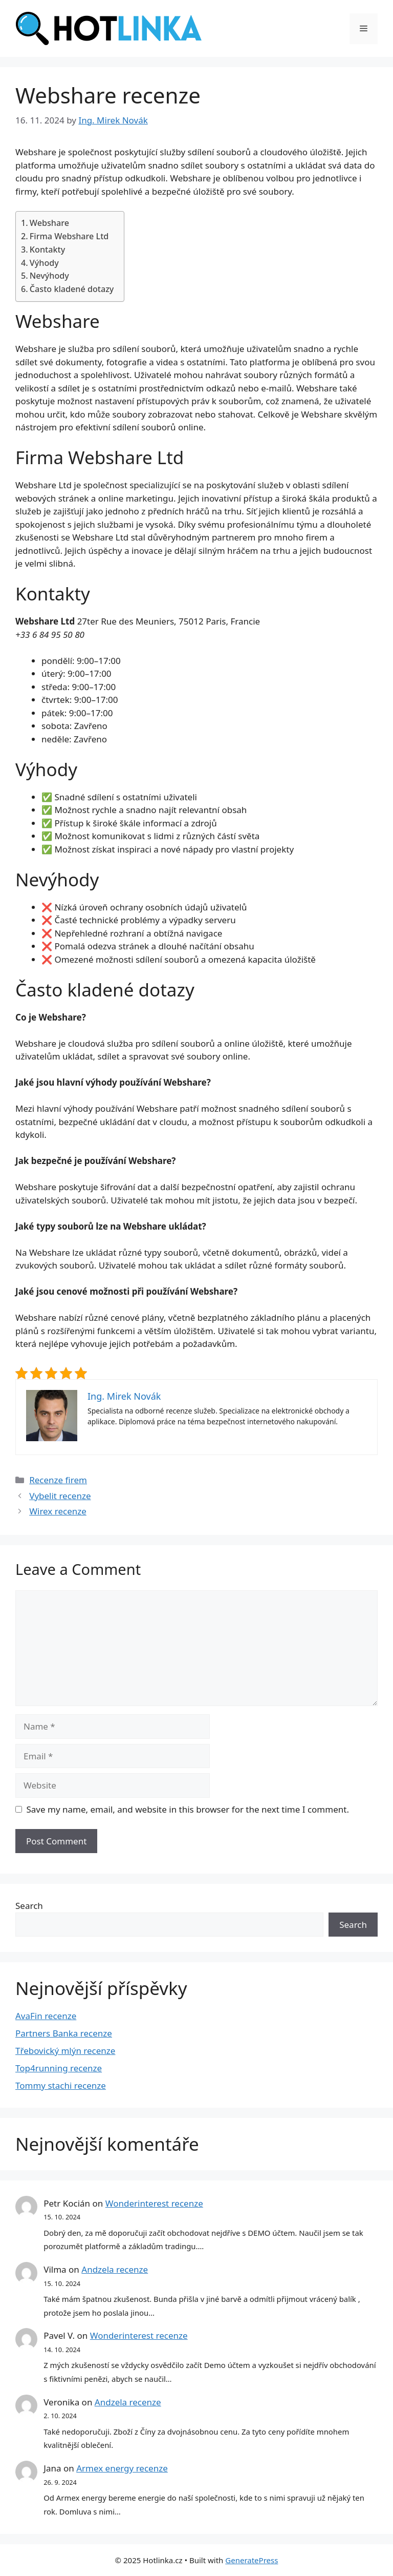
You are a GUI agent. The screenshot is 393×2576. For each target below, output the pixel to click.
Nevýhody (49, 275)
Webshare (49, 222)
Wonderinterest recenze (154, 2203)
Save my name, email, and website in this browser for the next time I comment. (188, 1809)
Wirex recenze (57, 1511)
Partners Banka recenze (63, 2033)
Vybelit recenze (60, 1496)
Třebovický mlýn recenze (65, 2050)
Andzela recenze (114, 2269)
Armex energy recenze (122, 2468)
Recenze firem (58, 1480)
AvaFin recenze (45, 2016)
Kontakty (47, 249)
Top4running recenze (58, 2068)
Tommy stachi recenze (60, 2085)
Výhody (44, 262)
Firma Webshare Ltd (69, 236)
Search (29, 1906)
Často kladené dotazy (72, 289)
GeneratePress (251, 2560)
